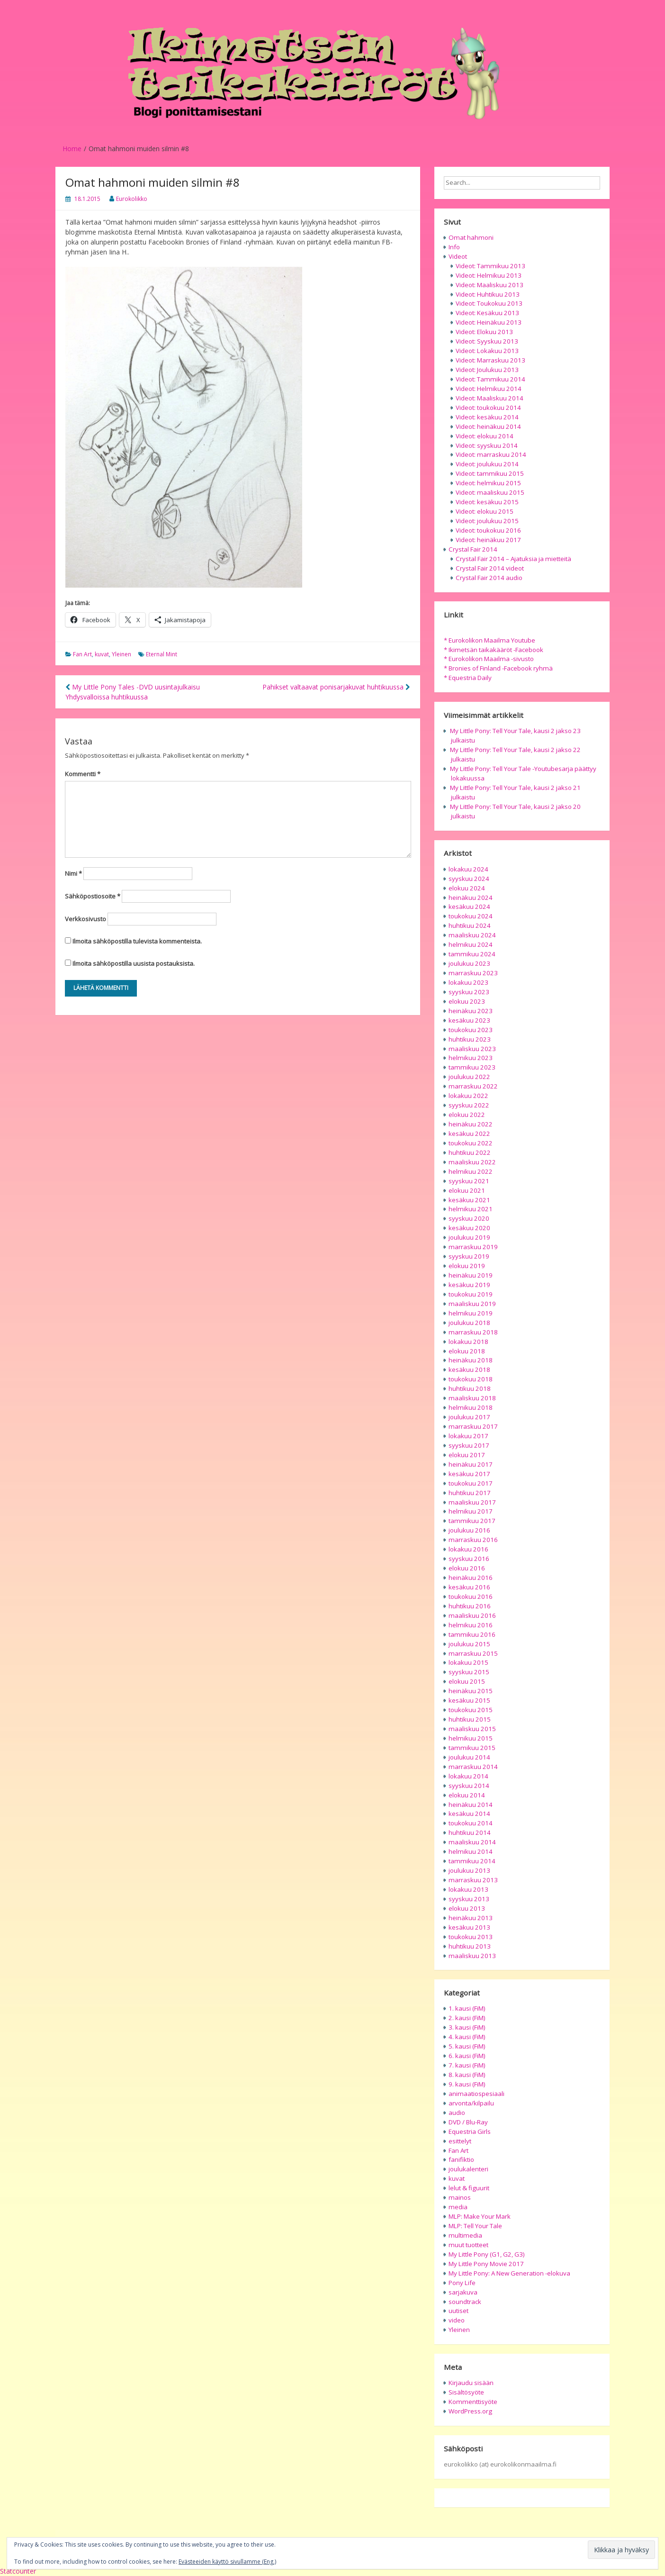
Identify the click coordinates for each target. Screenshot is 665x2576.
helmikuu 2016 (471, 1625)
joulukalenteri (468, 2169)
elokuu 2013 (467, 1908)
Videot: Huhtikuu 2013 (488, 294)
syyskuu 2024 (469, 878)
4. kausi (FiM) (467, 2036)
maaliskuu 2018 (472, 1398)
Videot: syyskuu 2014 (487, 445)
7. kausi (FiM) (467, 2065)
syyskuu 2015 (469, 1672)
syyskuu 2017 (469, 1445)
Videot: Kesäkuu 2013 (487, 312)
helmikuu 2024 (471, 944)
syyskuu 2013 (469, 1899)
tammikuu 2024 (472, 954)
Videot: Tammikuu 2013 (490, 266)
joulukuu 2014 (469, 1757)
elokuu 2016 (467, 1568)
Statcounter (18, 2571)
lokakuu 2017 (468, 1436)
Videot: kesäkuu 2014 (487, 417)
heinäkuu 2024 (471, 897)
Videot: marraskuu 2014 (491, 454)
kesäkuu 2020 (469, 1228)
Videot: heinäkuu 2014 (488, 426)
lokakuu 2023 (468, 982)
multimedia (465, 2235)
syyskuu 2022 (469, 1105)
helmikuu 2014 (471, 1851)
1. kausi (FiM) (467, 2008)
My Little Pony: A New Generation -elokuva (509, 2273)
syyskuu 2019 (469, 1256)
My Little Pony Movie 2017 (486, 2263)
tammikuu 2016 (472, 1634)
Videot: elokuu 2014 (484, 436)
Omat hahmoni (471, 237)
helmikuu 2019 (471, 1313)
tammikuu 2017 (472, 1520)
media (458, 2207)
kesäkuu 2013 (469, 1927)
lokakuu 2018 (468, 1341)
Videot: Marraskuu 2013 (490, 360)
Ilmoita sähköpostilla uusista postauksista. (133, 963)
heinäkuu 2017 (471, 1464)
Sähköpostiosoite (92, 896)
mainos (460, 2197)
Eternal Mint (161, 654)
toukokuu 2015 (471, 1709)
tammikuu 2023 (472, 1067)
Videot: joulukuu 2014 (487, 464)
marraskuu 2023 (473, 973)
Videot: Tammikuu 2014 (490, 379)
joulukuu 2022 (469, 1076)
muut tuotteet (468, 2244)
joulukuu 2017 (469, 1417)
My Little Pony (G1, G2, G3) (487, 2254)
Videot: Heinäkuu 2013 (488, 322)
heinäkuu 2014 (471, 1804)
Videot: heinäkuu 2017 (488, 539)
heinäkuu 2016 (471, 1577)
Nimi (73, 873)
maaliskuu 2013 (472, 1955)
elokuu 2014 (467, 1795)
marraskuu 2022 (473, 1086)
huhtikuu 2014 (470, 1832)
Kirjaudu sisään (471, 2382)
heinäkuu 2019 (471, 1275)
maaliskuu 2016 (472, 1615)
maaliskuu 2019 (472, 1303)
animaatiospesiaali (476, 2093)
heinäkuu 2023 (471, 1011)
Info (454, 247)
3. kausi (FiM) (467, 2027)
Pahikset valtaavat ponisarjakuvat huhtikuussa (336, 686)
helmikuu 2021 (471, 1209)
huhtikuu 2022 (470, 1152)
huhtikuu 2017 (470, 1492)
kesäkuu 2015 (469, 1700)
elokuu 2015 (467, 1681)
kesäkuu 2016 (469, 1587)
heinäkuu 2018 (471, 1360)
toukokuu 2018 (471, 1379)
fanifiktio (461, 2159)
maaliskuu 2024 (472, 935)
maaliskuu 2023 (472, 1048)
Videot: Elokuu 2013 (484, 331)
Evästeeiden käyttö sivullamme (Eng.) (227, 2562)
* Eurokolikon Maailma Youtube (489, 640)
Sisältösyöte (466, 2392)
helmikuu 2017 (471, 1511)
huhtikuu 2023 (470, 1039)
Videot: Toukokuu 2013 (489, 303)
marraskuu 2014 (473, 1766)
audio (457, 2112)
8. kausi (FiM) (467, 2074)
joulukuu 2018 (469, 1322)
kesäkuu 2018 (469, 1369)
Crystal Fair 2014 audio (489, 577)
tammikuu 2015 (472, 1747)
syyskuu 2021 (469, 1181)
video (457, 2320)
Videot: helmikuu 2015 (488, 483)
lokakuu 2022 (468, 1095)
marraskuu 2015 (473, 1653)
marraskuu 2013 (473, 1880)
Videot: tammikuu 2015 (490, 473)
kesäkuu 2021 (469, 1200)
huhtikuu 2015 (470, 1719)
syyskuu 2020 (469, 1218)
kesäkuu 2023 (469, 1020)
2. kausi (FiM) (467, 2018)
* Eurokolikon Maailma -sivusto (489, 658)
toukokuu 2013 (471, 1936)
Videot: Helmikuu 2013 (488, 275)
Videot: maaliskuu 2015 (490, 492)
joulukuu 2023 (469, 963)
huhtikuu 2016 (470, 1606)
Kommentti (82, 774)
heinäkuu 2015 (471, 1691)
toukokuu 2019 (471, 1294)
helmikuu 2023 (471, 1057)
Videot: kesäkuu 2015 (487, 502)
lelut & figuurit (469, 2188)
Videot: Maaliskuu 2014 (489, 398)
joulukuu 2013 (469, 1870)
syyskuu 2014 (469, 1785)
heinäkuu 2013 (471, 1918)
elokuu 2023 (467, 1001)
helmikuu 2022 (471, 1171)
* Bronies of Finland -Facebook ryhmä (498, 668)
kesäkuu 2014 (469, 1813)
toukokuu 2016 (471, 1596)
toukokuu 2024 (471, 916)
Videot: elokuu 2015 (484, 511)
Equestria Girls (470, 2131)
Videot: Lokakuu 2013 (487, 350)
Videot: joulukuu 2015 (487, 521)
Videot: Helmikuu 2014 (488, 388)
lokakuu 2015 (468, 1662)
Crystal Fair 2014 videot (490, 568)
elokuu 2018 (467, 1351)
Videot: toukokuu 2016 (488, 530)
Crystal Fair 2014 (473, 549)
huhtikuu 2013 (470, 1946)
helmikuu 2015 (471, 1738)
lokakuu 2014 (468, 1776)
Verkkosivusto (85, 919)
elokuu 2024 (467, 888)
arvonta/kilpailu (471, 2103)
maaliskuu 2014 (472, 1842)
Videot (458, 256)
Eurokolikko (131, 199)
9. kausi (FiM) (467, 2084)
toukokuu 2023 (471, 1029)
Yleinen (121, 654)
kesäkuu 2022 (469, 1133)
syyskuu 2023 (469, 992)
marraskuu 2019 (473, 1247)
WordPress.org (470, 2411)
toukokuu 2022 (471, 1143)
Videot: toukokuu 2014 (488, 407)
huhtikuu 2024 (470, 925)
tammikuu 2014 (472, 1861)
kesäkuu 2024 (469, 906)
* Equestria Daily (468, 677)
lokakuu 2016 (468, 1549)
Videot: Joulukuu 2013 (487, 369)
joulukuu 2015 (469, 1644)
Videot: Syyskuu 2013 (487, 341)
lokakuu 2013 (468, 1889)
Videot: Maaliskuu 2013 (489, 285)
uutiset (458, 2310)
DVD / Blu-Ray (468, 2122)
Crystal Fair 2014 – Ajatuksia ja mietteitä (513, 558)
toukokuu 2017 (471, 1483)
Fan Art (82, 654)
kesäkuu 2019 (469, 1284)
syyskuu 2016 (469, 1558)
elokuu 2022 (467, 1114)
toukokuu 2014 (471, 1823)
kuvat (102, 654)
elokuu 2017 (467, 1455)
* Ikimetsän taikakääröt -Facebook (493, 649)
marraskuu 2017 (473, 1426)
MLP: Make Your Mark (480, 2216)
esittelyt (460, 2141)
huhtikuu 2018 (470, 1388)
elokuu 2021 (467, 1190)
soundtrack (465, 2301)
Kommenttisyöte (473, 2401)
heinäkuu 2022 (471, 1124)
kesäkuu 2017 (469, 1473)
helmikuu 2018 (471, 1407)
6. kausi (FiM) (467, 2055)
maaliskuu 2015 (472, 1728)
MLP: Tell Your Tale (475, 2226)
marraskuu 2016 (473, 1539)
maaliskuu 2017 (472, 1502)
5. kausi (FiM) (467, 2046)
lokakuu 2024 (468, 869)
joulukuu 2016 (469, 1530)
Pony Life (462, 2282)
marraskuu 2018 (473, 1332)
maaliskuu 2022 (472, 1162)
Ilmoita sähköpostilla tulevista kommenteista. (137, 941)
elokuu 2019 (467, 1265)
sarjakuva (463, 2292)
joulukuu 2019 (469, 1237)
